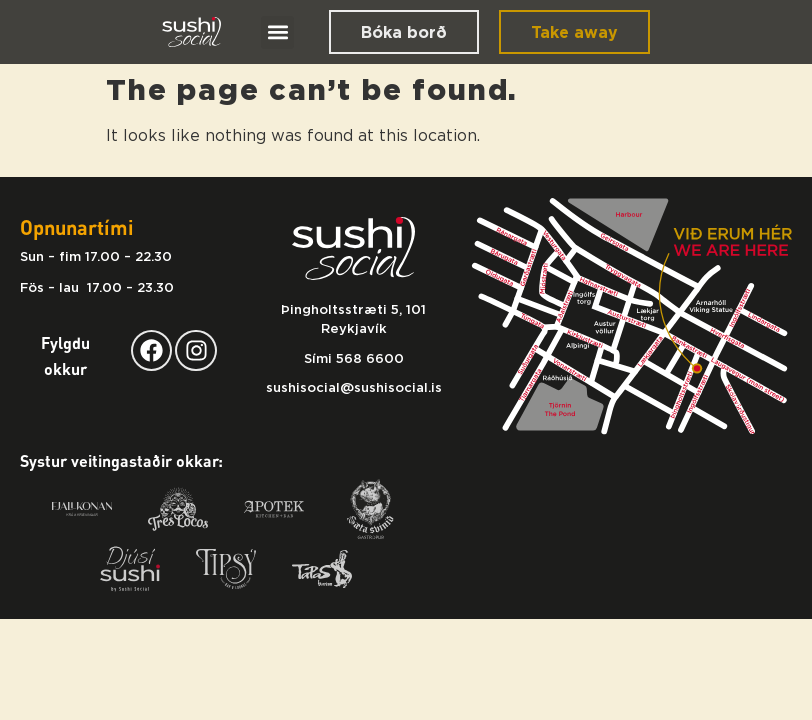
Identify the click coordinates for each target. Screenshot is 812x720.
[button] (277, 32)
